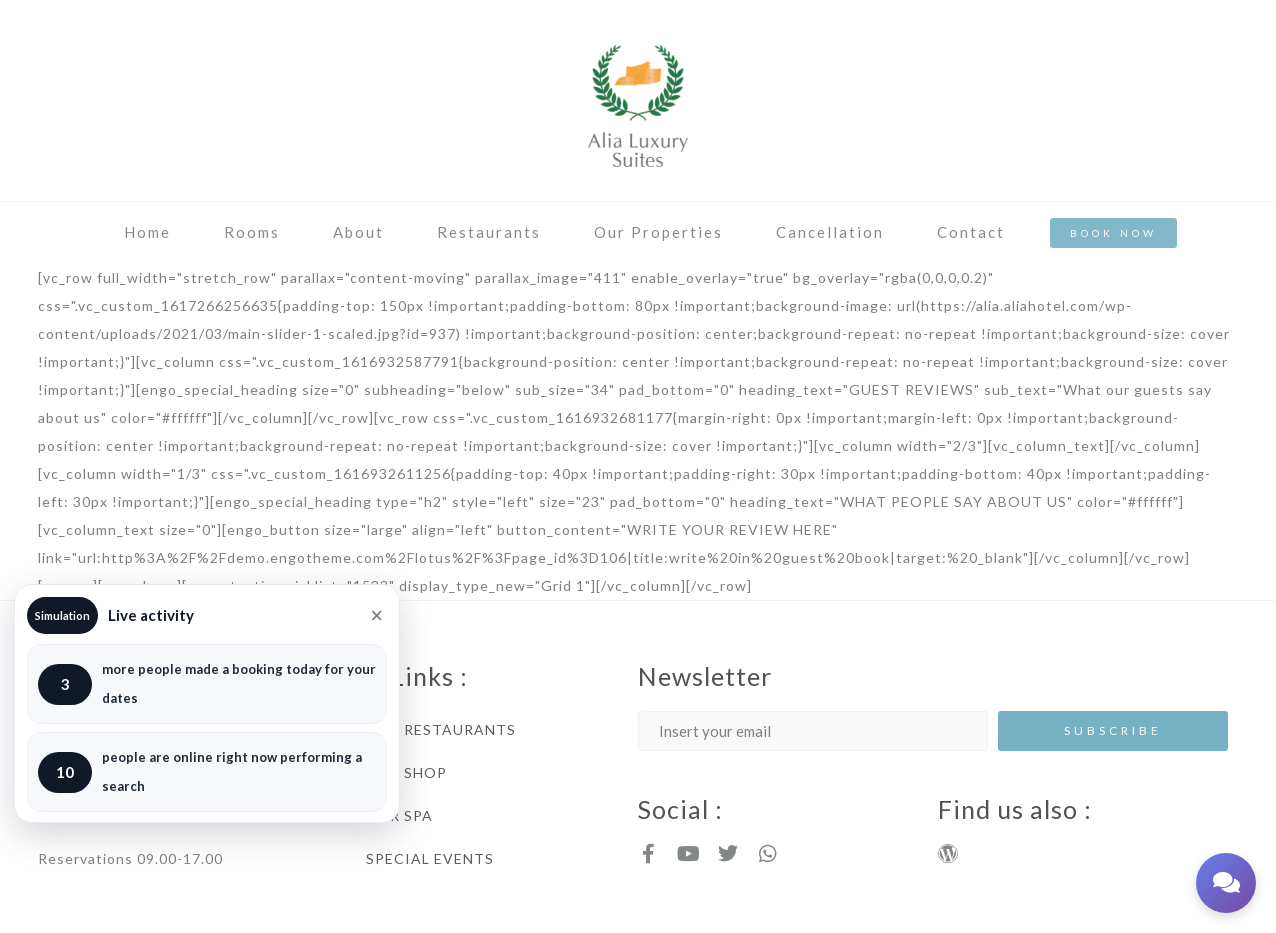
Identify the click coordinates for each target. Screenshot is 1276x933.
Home (147, 232)
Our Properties (658, 232)
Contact (971, 232)
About (358, 232)
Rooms (252, 232)
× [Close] (376, 616)
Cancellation (830, 232)
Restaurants (489, 232)
